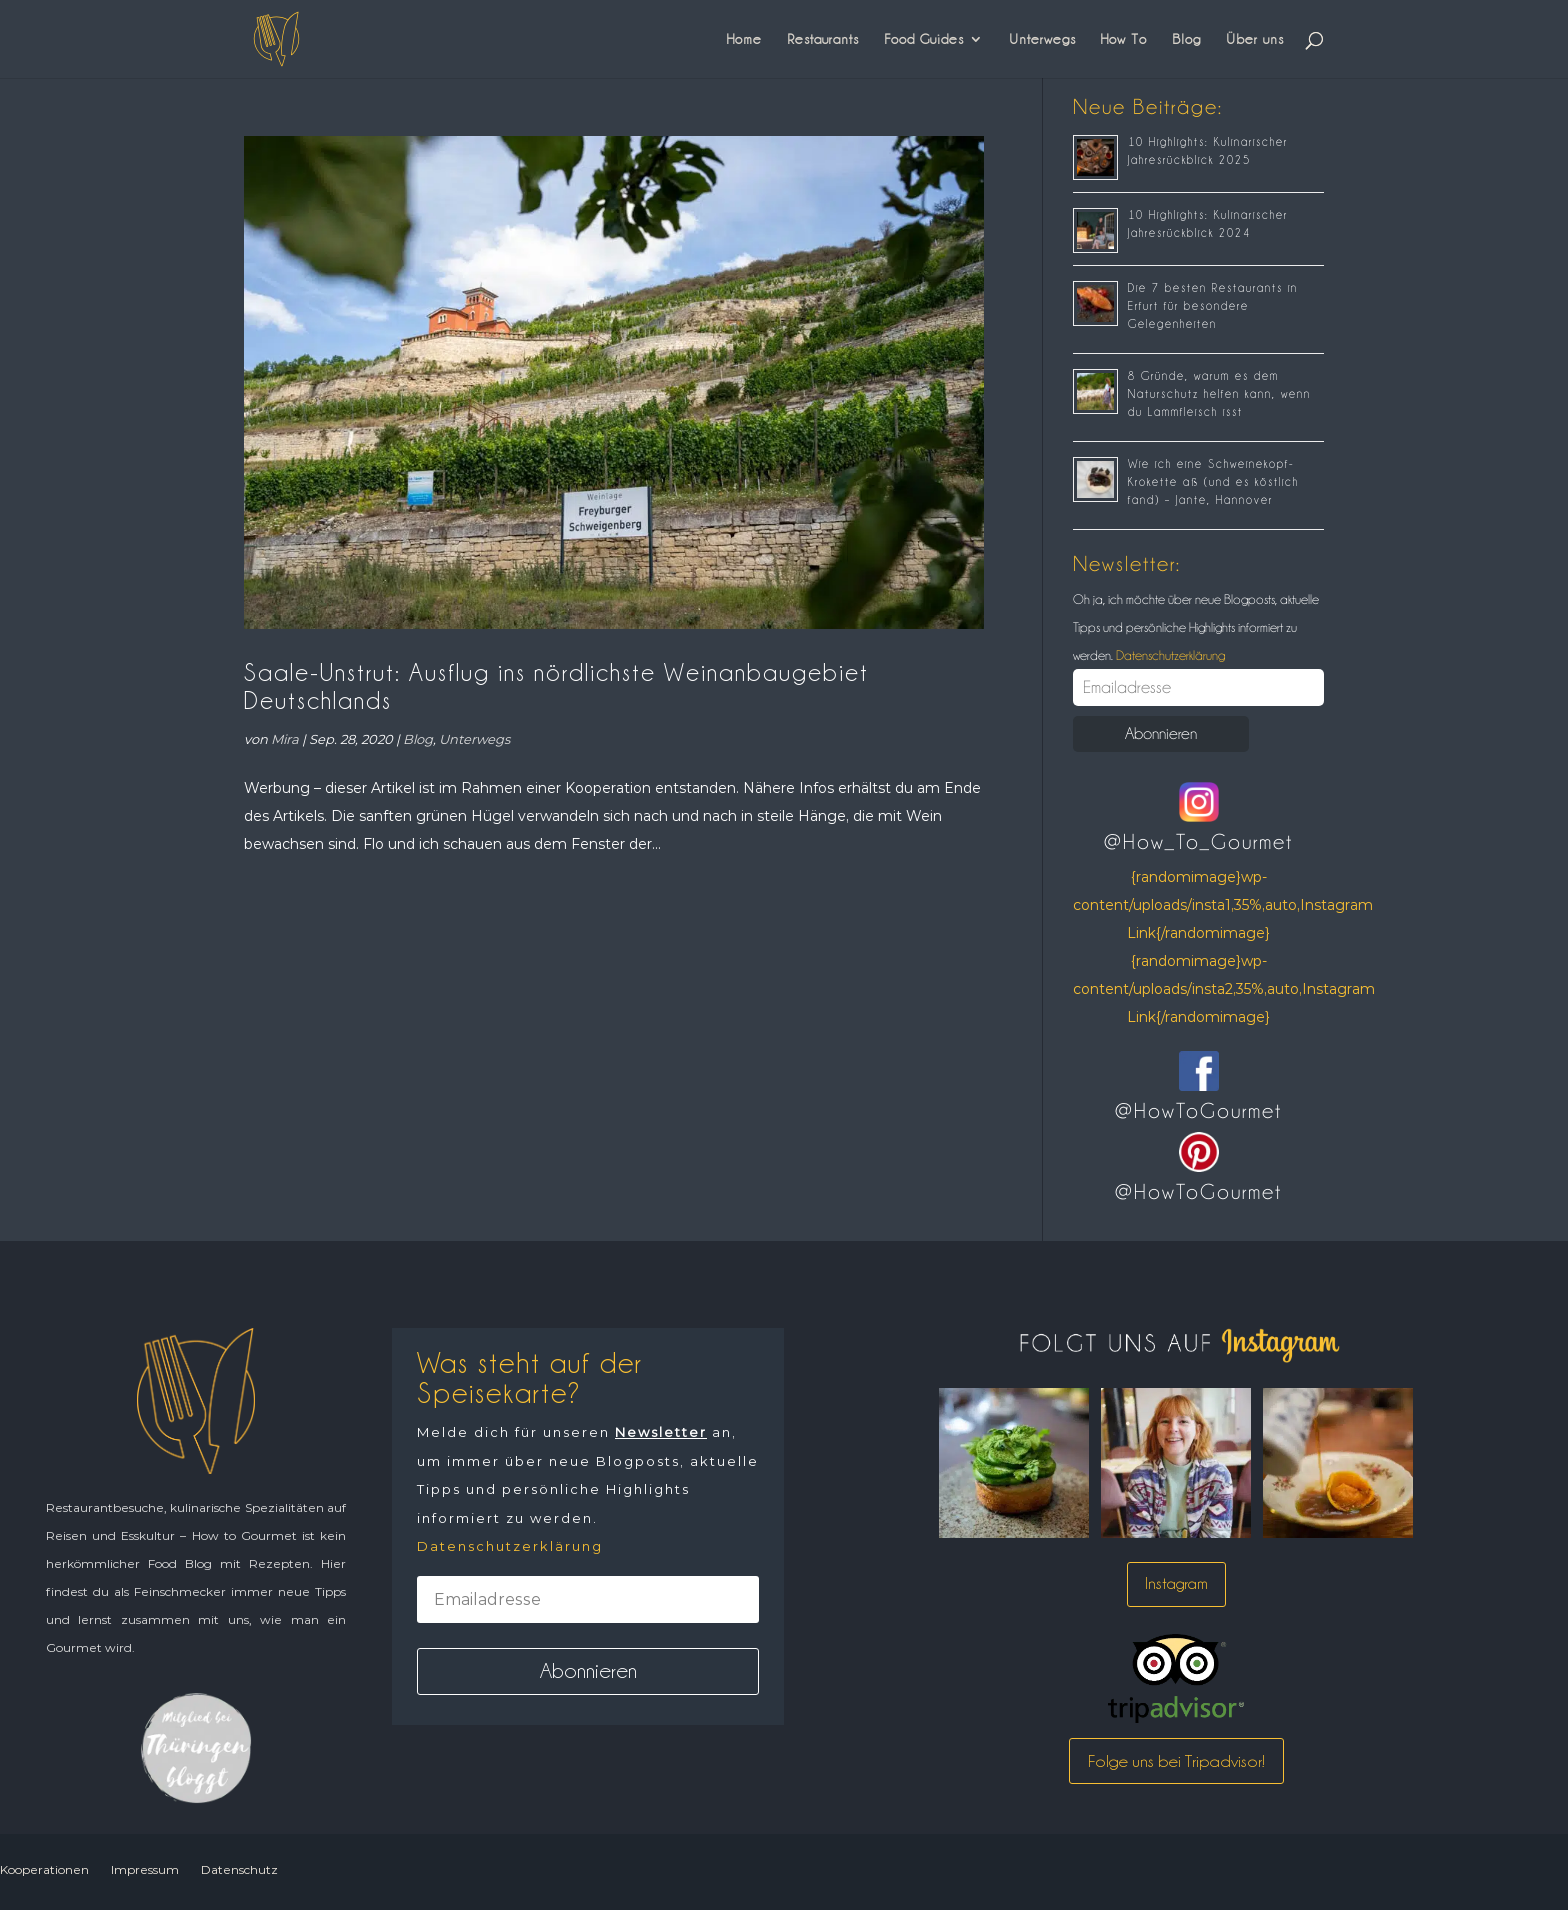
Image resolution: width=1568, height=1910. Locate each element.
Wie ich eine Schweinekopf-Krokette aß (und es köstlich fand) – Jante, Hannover (1213, 482)
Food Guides (924, 39)
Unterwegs (1042, 39)
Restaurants (823, 39)
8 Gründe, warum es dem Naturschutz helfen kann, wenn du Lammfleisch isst (1219, 394)
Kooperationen (44, 1869)
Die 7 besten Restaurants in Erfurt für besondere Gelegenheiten (1213, 306)
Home (744, 39)
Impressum (145, 1869)
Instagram (1176, 1583)
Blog (1186, 39)
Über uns (1255, 39)
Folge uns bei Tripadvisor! (1176, 1761)
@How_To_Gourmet (1198, 842)
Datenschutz (239, 1869)
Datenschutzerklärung (1169, 655)
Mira (285, 739)
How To (1124, 39)
